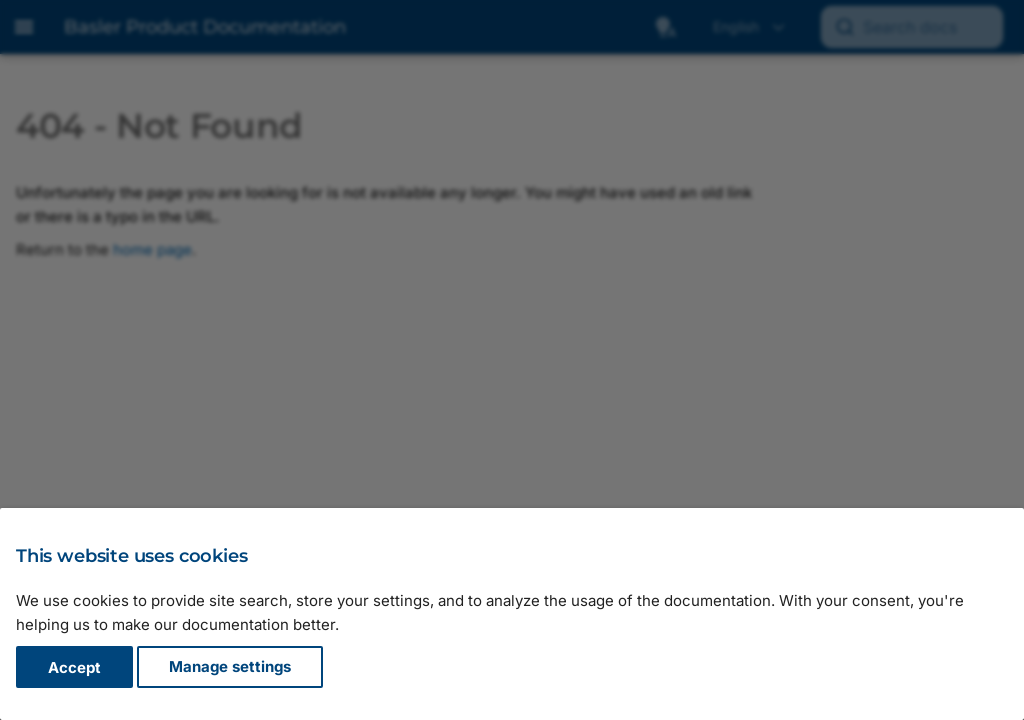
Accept (74, 667)
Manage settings (230, 667)
